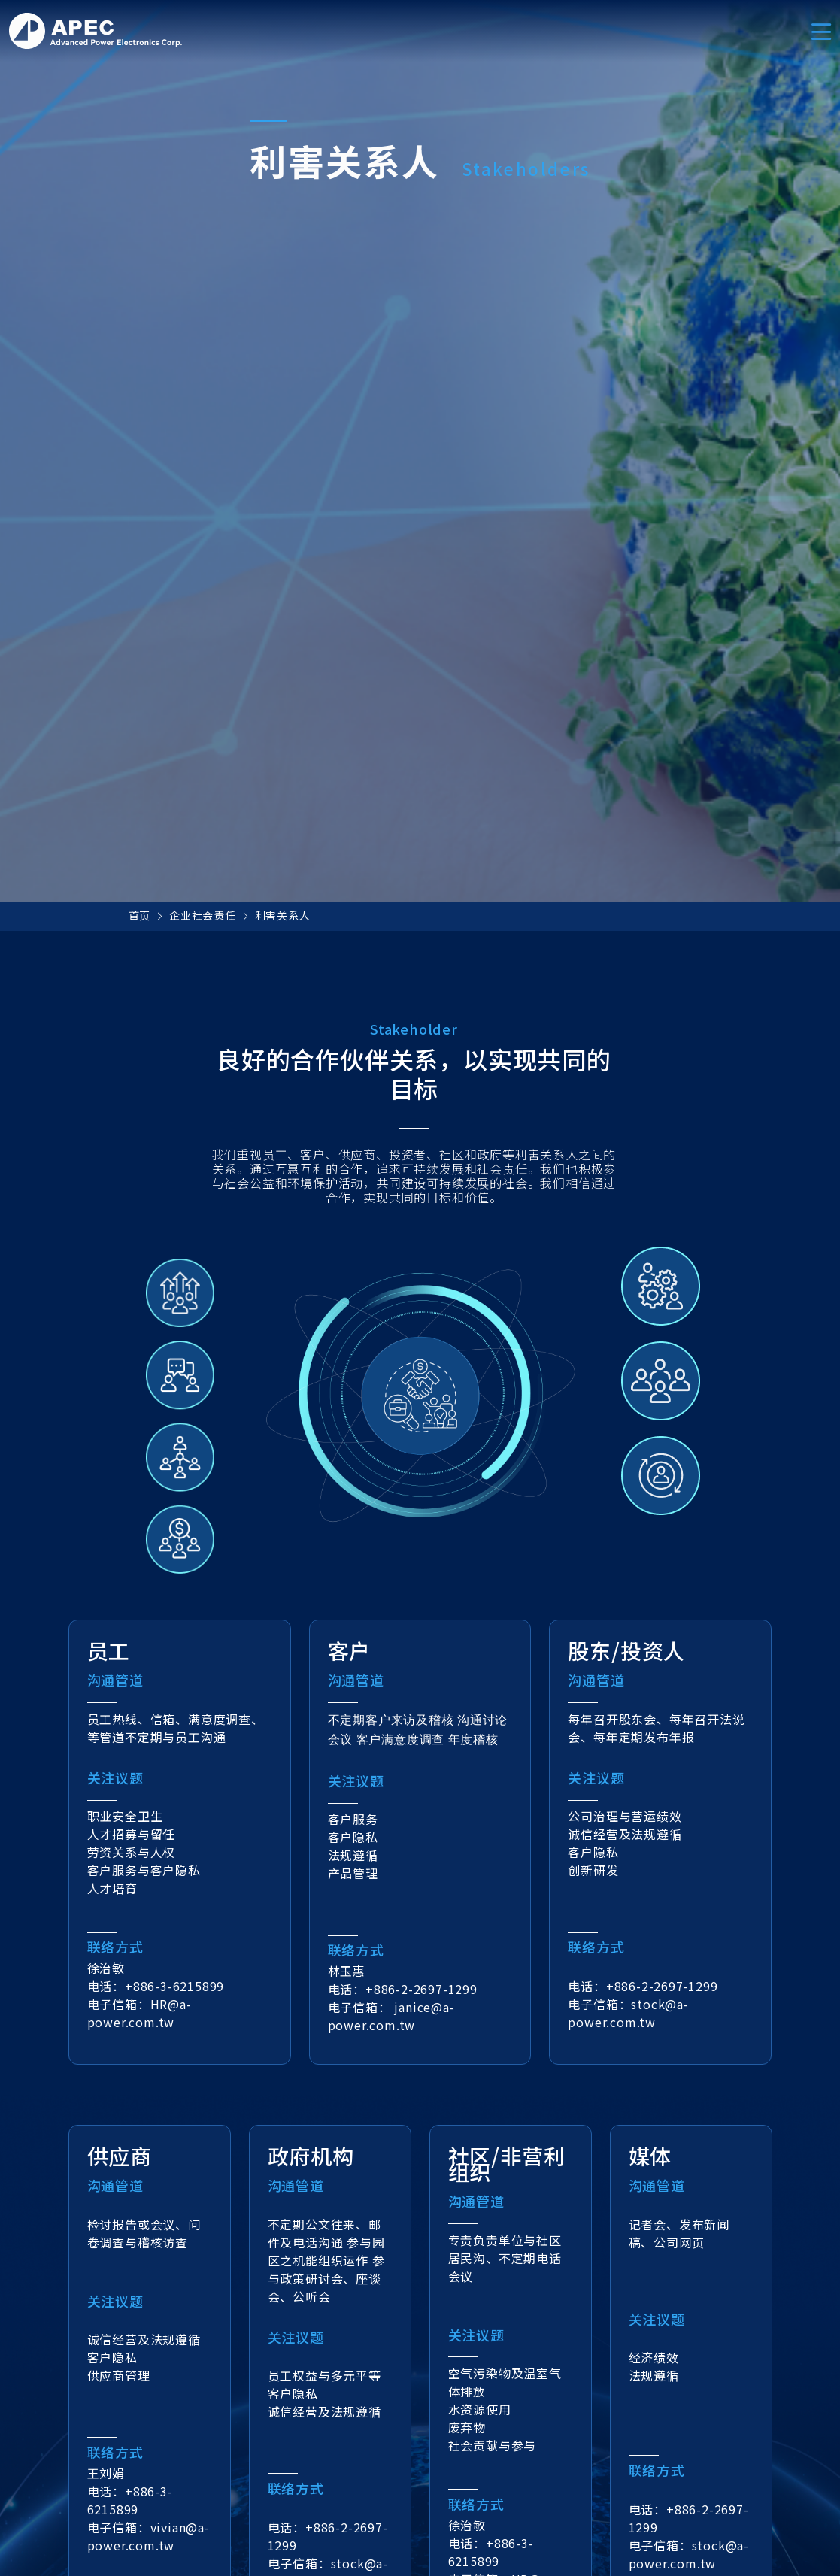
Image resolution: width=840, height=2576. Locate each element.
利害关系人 (283, 915)
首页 (140, 915)
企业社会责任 (202, 915)
